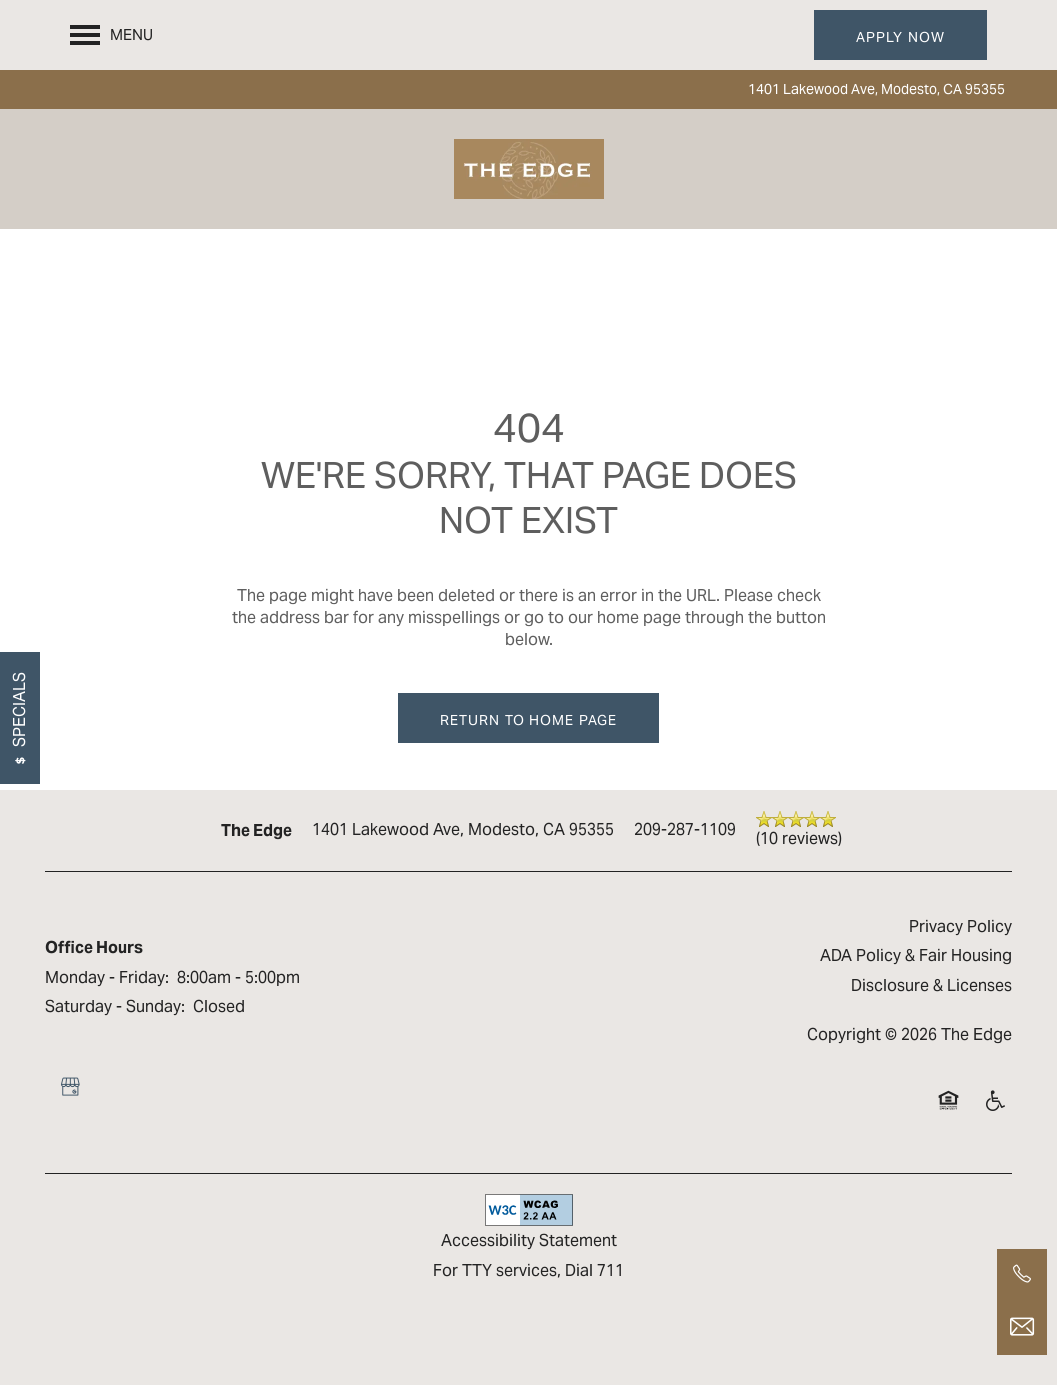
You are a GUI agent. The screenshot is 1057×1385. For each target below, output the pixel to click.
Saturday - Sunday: (115, 1006)
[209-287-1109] (1022, 1274)
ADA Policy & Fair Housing (916, 955)
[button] (900, 35)
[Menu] (111, 35)
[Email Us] (1022, 1327)
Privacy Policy (960, 926)
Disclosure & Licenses (931, 985)
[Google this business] (70, 1087)
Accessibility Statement (529, 1240)
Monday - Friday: (107, 977)
